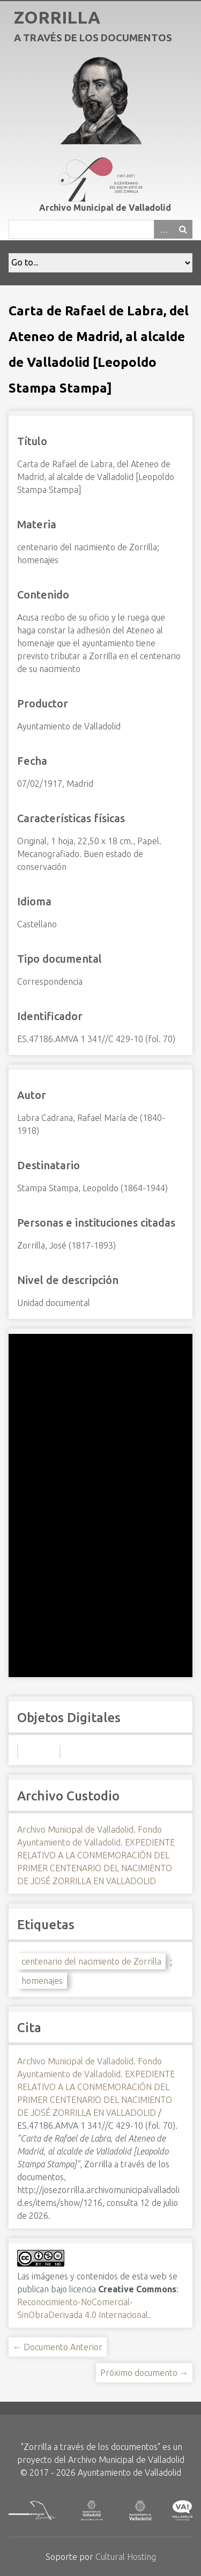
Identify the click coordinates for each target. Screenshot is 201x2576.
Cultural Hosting (125, 2557)
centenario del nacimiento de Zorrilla (91, 1961)
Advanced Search (163, 229)
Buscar (182, 229)
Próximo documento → (144, 2373)
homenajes (42, 1980)
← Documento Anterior (57, 2347)
